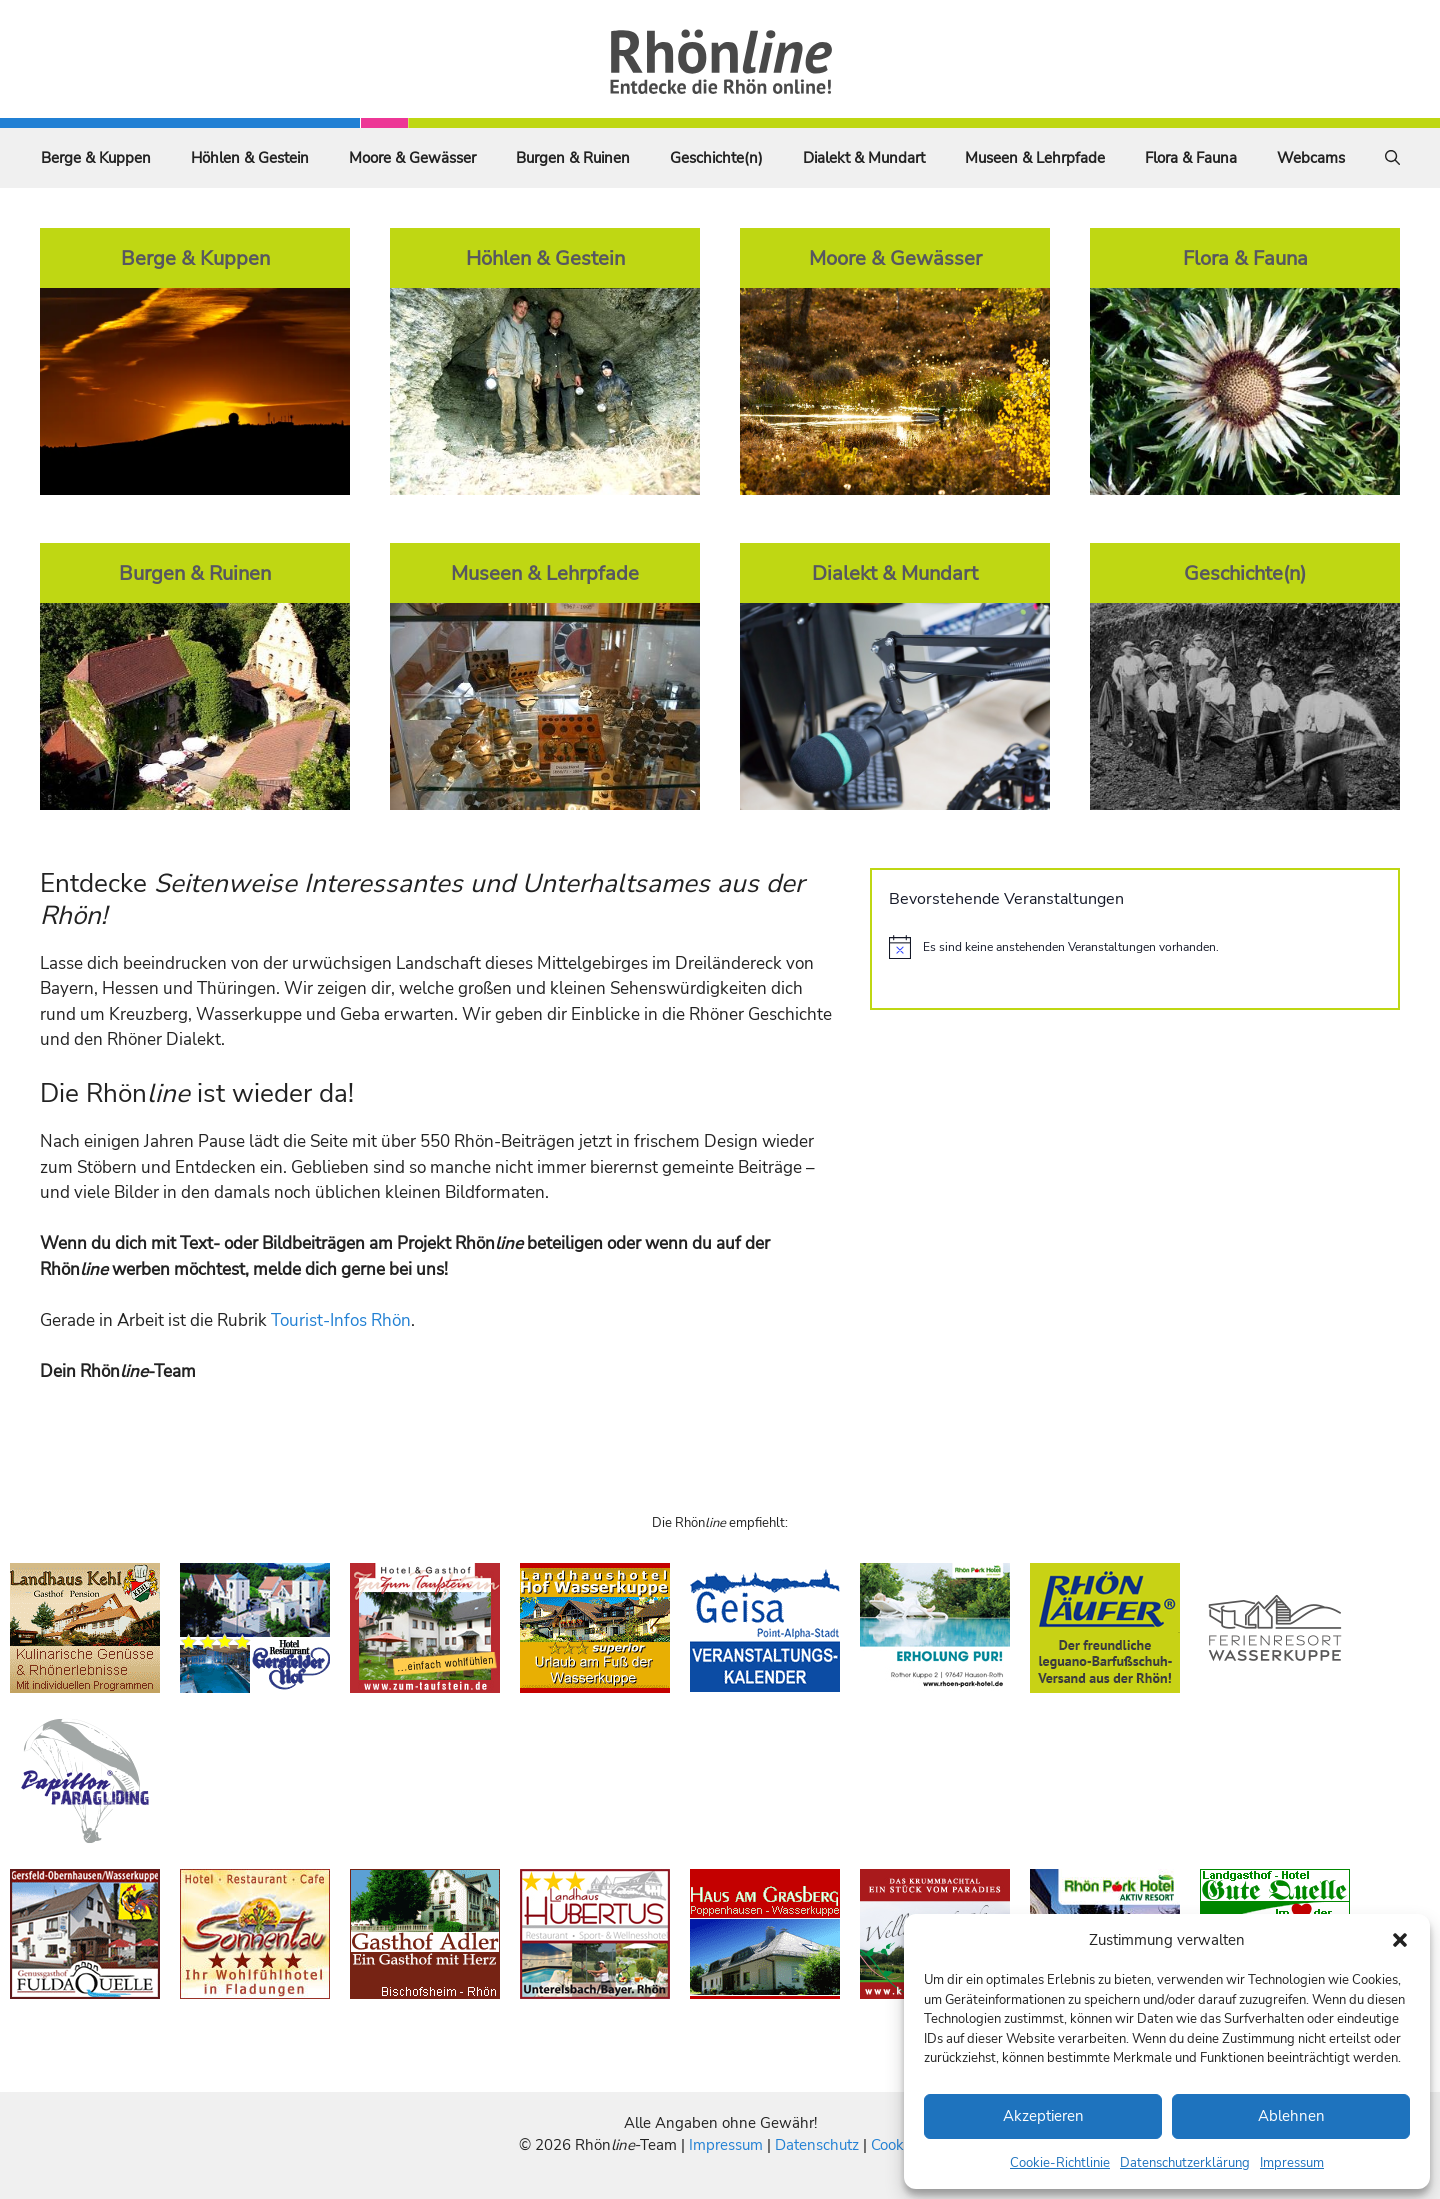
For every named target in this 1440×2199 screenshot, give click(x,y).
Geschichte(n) (716, 158)
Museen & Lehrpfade (1035, 158)
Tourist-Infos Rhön (341, 1320)
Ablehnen (1291, 2116)
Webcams (1311, 158)
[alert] (1135, 947)
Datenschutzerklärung (1185, 2163)
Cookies (896, 2145)
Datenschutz (817, 2145)
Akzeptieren (1043, 2116)
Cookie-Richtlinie (1060, 2163)
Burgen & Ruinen (573, 158)
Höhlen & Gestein (250, 158)
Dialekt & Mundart (864, 158)
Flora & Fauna (1191, 158)
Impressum (1292, 2163)
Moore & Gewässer (412, 158)
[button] (1400, 1940)
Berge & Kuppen (96, 158)
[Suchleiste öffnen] (1392, 158)
